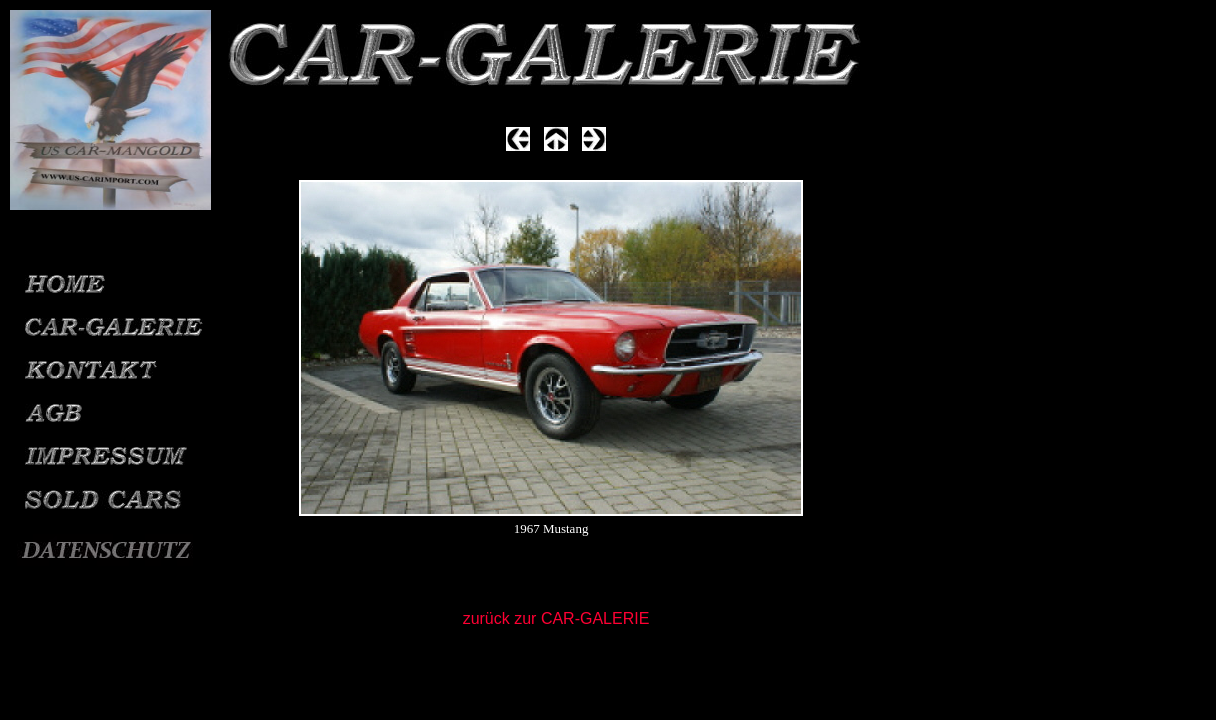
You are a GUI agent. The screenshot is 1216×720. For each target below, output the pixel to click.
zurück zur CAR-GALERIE (556, 618)
